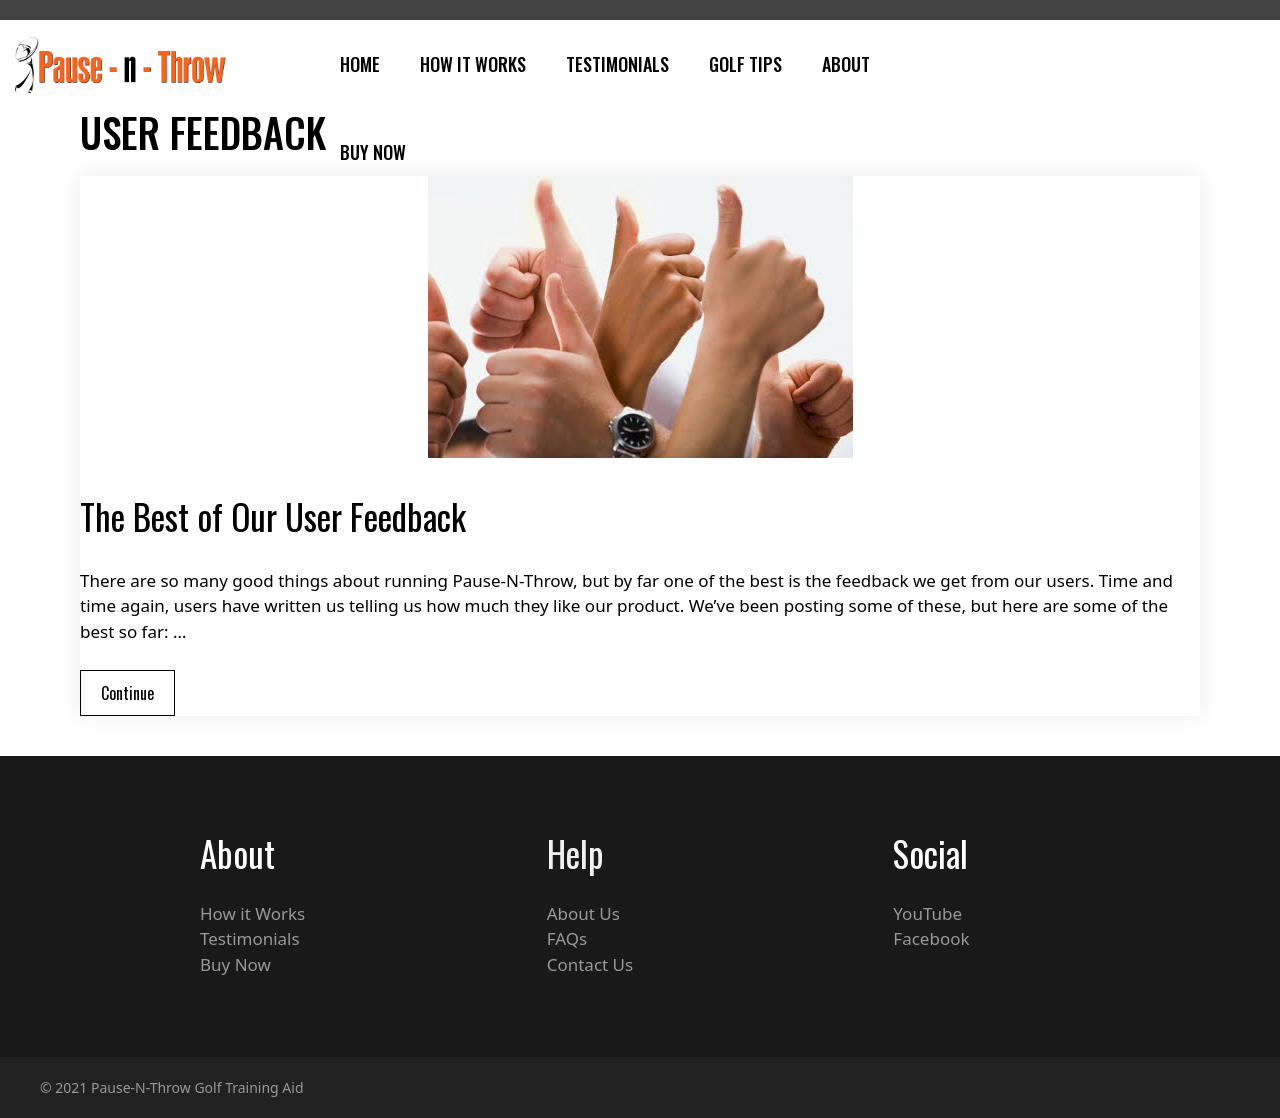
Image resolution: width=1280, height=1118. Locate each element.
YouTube (927, 913)
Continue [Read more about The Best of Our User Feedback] (127, 693)
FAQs (567, 938)
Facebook (931, 938)
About (846, 64)
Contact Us (590, 964)
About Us (583, 913)
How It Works (473, 64)
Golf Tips (745, 64)
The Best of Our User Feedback (273, 516)
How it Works (252, 913)
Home (360, 64)
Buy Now (373, 152)
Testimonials (617, 64)
